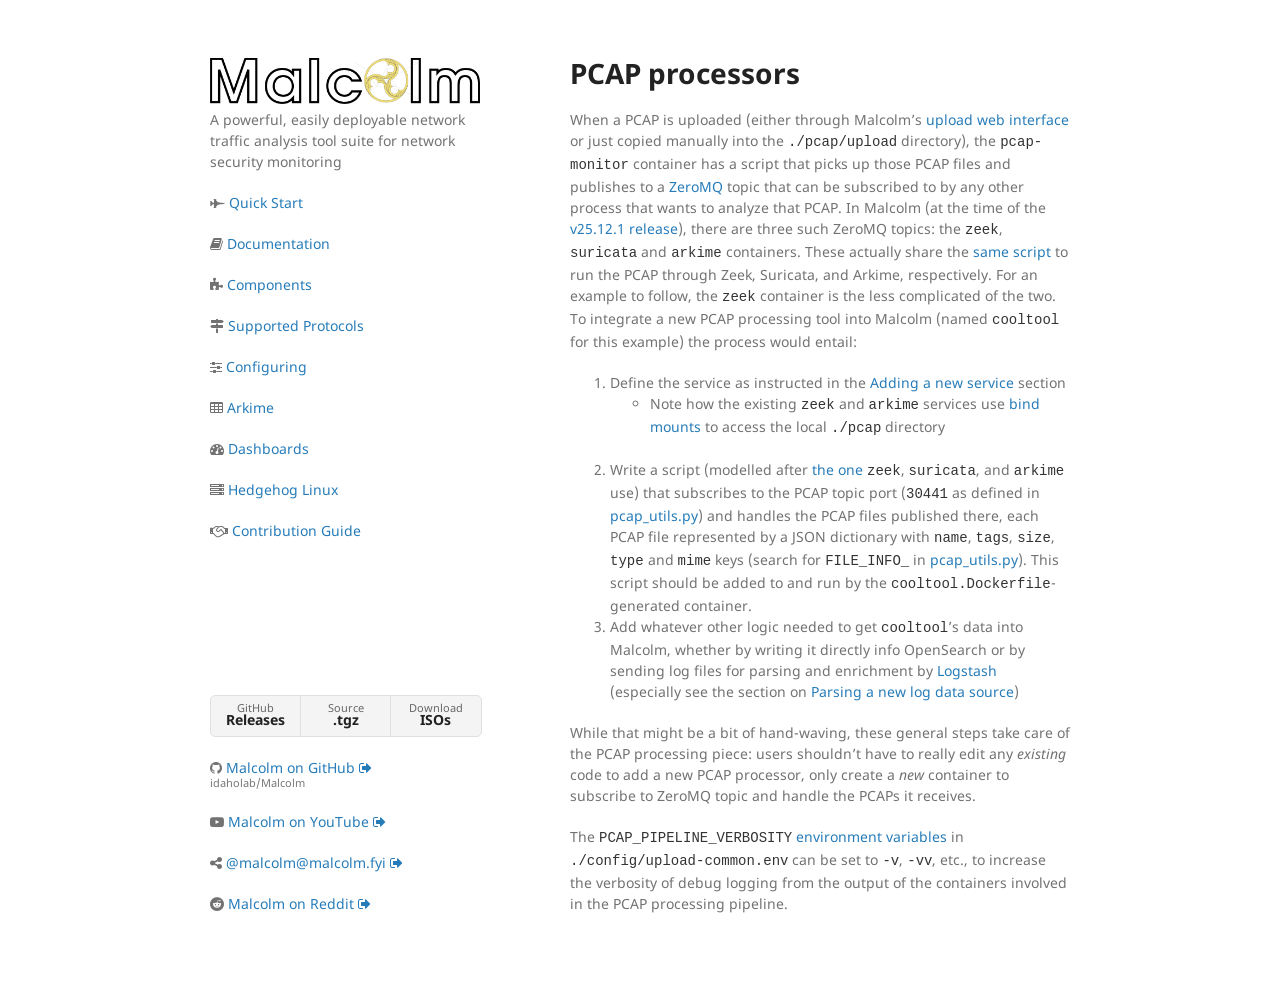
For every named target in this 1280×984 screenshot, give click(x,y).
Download (435, 714)
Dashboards (268, 448)
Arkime (250, 407)
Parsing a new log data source (912, 691)
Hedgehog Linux (283, 489)
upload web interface (997, 119)
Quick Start (266, 202)
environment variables (871, 836)
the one (837, 469)
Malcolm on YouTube (307, 821)
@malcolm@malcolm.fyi (314, 862)
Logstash (967, 670)
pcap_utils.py (654, 515)
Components (269, 284)
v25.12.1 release (624, 228)
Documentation (278, 243)
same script (1012, 251)
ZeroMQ (696, 186)
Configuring (266, 366)
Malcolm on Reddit (299, 903)
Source (345, 714)
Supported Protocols (296, 325)
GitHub (255, 714)
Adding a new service (942, 382)
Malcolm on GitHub (345, 774)
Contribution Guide (296, 530)
